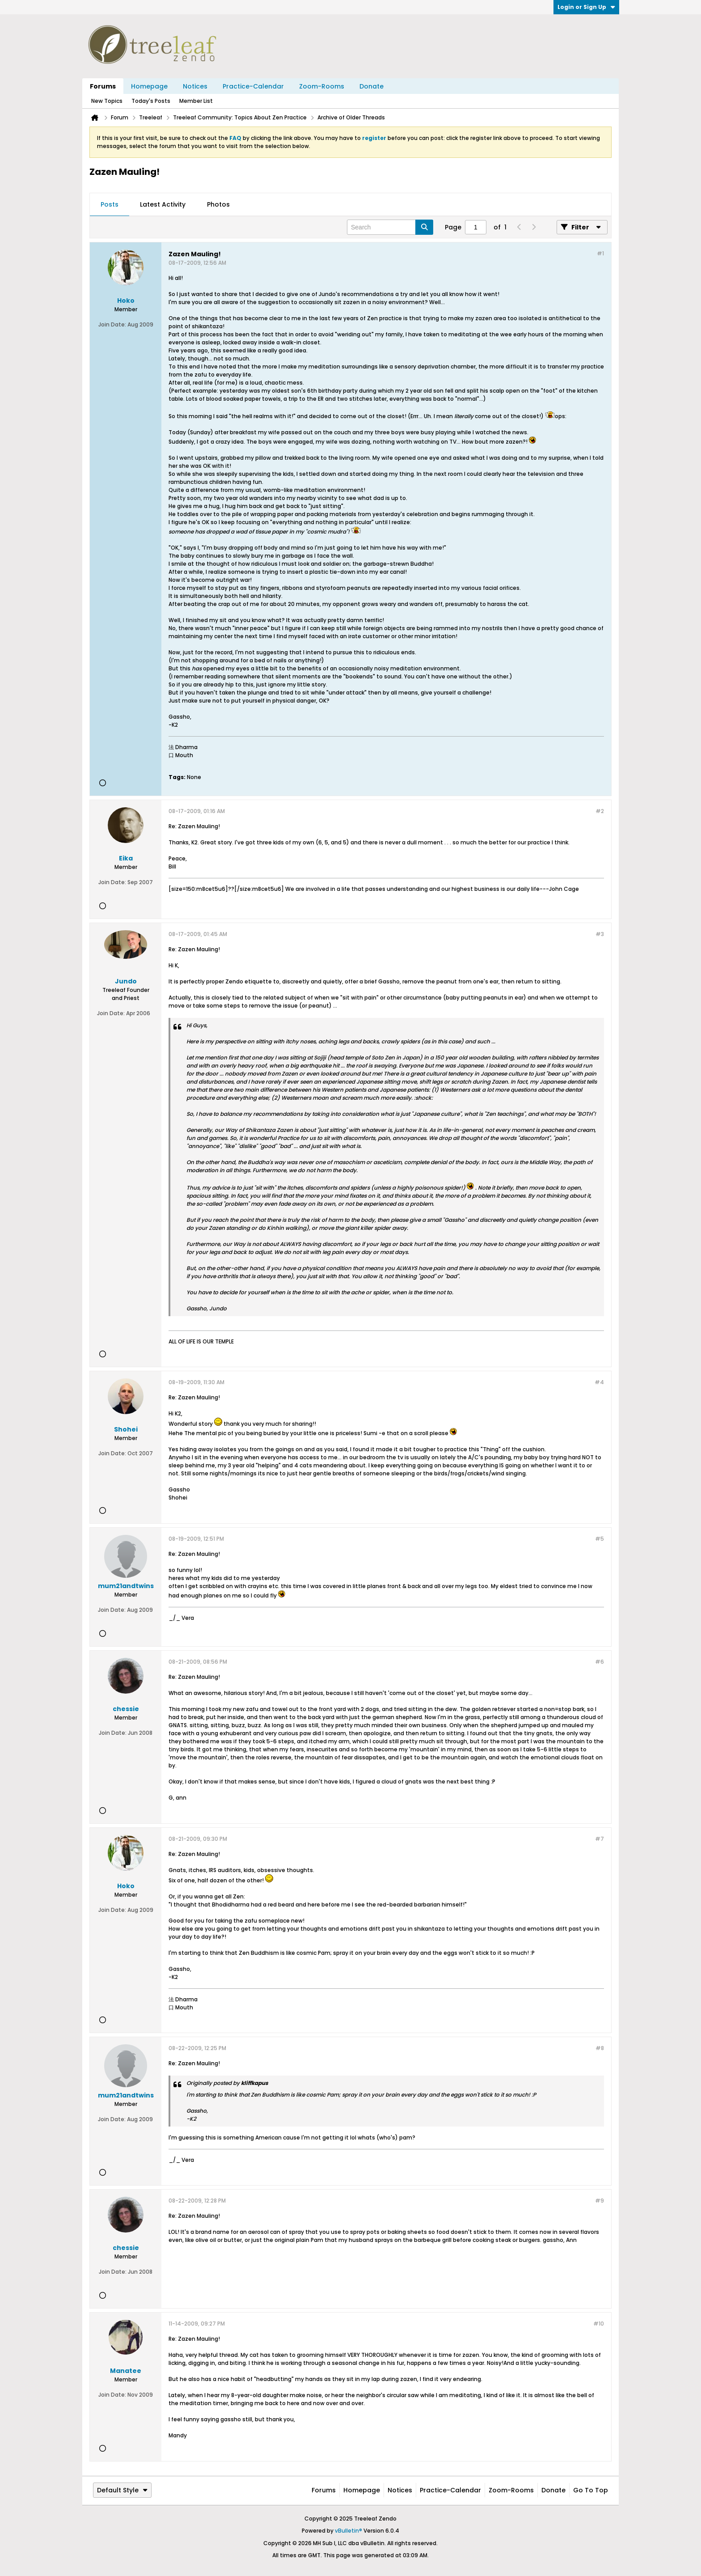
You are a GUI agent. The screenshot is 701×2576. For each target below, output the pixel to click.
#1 (600, 253)
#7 (599, 1839)
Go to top (590, 2490)
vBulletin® (348, 2530)
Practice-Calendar (253, 86)
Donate (371, 86)
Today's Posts (150, 101)
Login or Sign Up (586, 7)
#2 (599, 811)
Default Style (122, 2490)
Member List (196, 101)
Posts (109, 204)
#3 (599, 934)
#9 (599, 2200)
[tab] (109, 204)
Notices (195, 86)
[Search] (390, 227)
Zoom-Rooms (321, 86)
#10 (598, 2323)
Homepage (149, 86)
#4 (599, 1382)
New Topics (106, 101)
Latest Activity (163, 204)
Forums (103, 86)
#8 (599, 2048)
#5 (599, 1538)
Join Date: (112, 324)
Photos (218, 204)
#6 (599, 1661)
